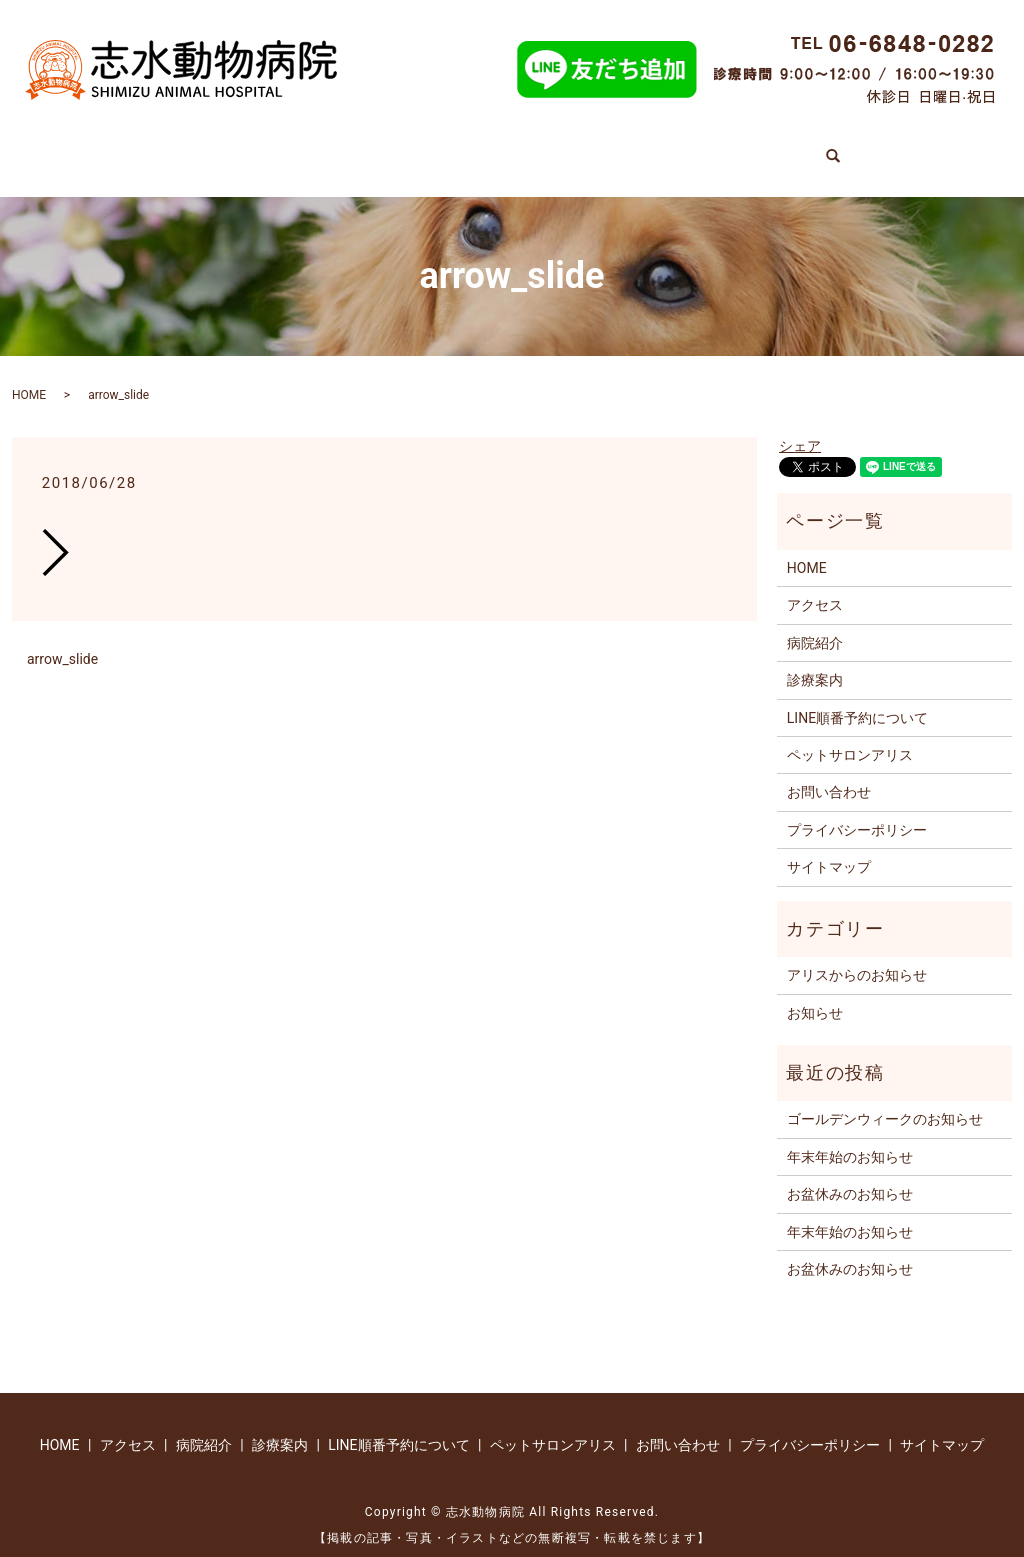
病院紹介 (338, 146)
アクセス (840, 146)
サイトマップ (829, 847)
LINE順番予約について (495, 146)
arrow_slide (62, 639)
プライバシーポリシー (857, 809)
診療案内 (232, 146)
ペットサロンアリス (693, 146)
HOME (134, 146)
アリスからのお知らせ (857, 955)
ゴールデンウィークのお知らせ (885, 1099)
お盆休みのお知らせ (850, 1174)
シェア (800, 426)
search (924, 140)
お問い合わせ (829, 772)
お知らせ (815, 992)
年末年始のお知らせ (850, 1136)
